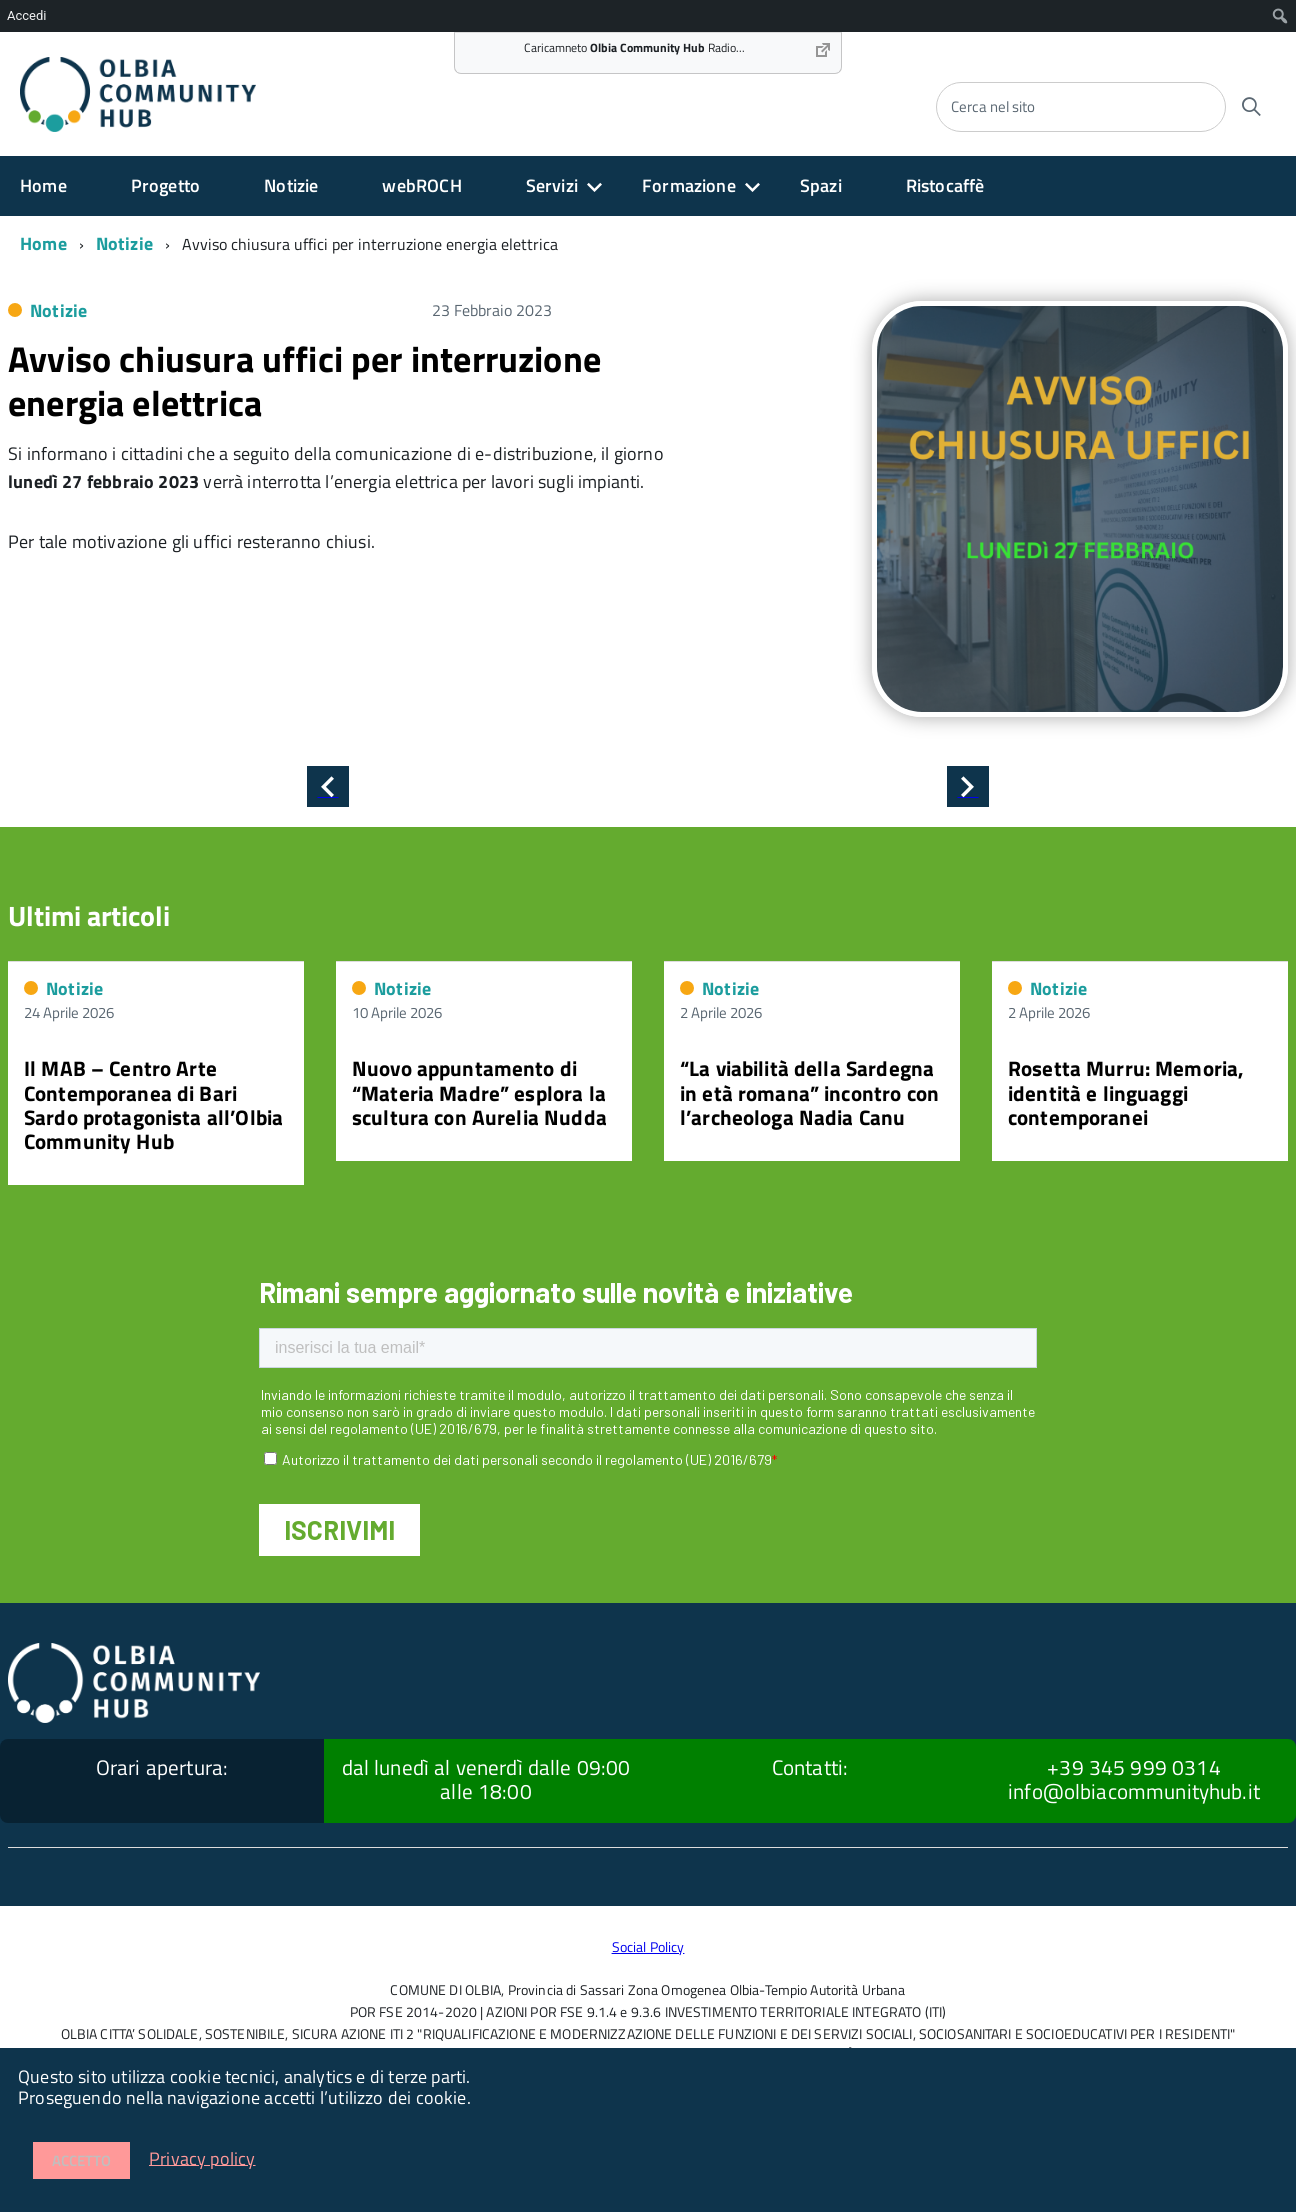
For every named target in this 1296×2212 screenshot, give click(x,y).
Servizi (552, 185)
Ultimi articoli (89, 915)
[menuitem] (1280, 16)
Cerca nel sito (993, 106)
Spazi (821, 185)
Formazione (689, 185)
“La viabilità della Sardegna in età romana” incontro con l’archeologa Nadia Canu (809, 1092)
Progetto (165, 185)
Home (43, 185)
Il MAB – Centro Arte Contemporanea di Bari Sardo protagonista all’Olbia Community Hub (153, 1104)
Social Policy (648, 1946)
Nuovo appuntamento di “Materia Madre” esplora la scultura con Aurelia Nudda (479, 1092)
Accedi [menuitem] (26, 15)
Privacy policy (202, 2157)
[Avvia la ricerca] (1251, 107)
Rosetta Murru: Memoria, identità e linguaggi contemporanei (1126, 1092)
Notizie (291, 185)
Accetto (81, 2160)
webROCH (421, 185)
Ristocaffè (945, 185)
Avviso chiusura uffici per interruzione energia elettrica (304, 380)
